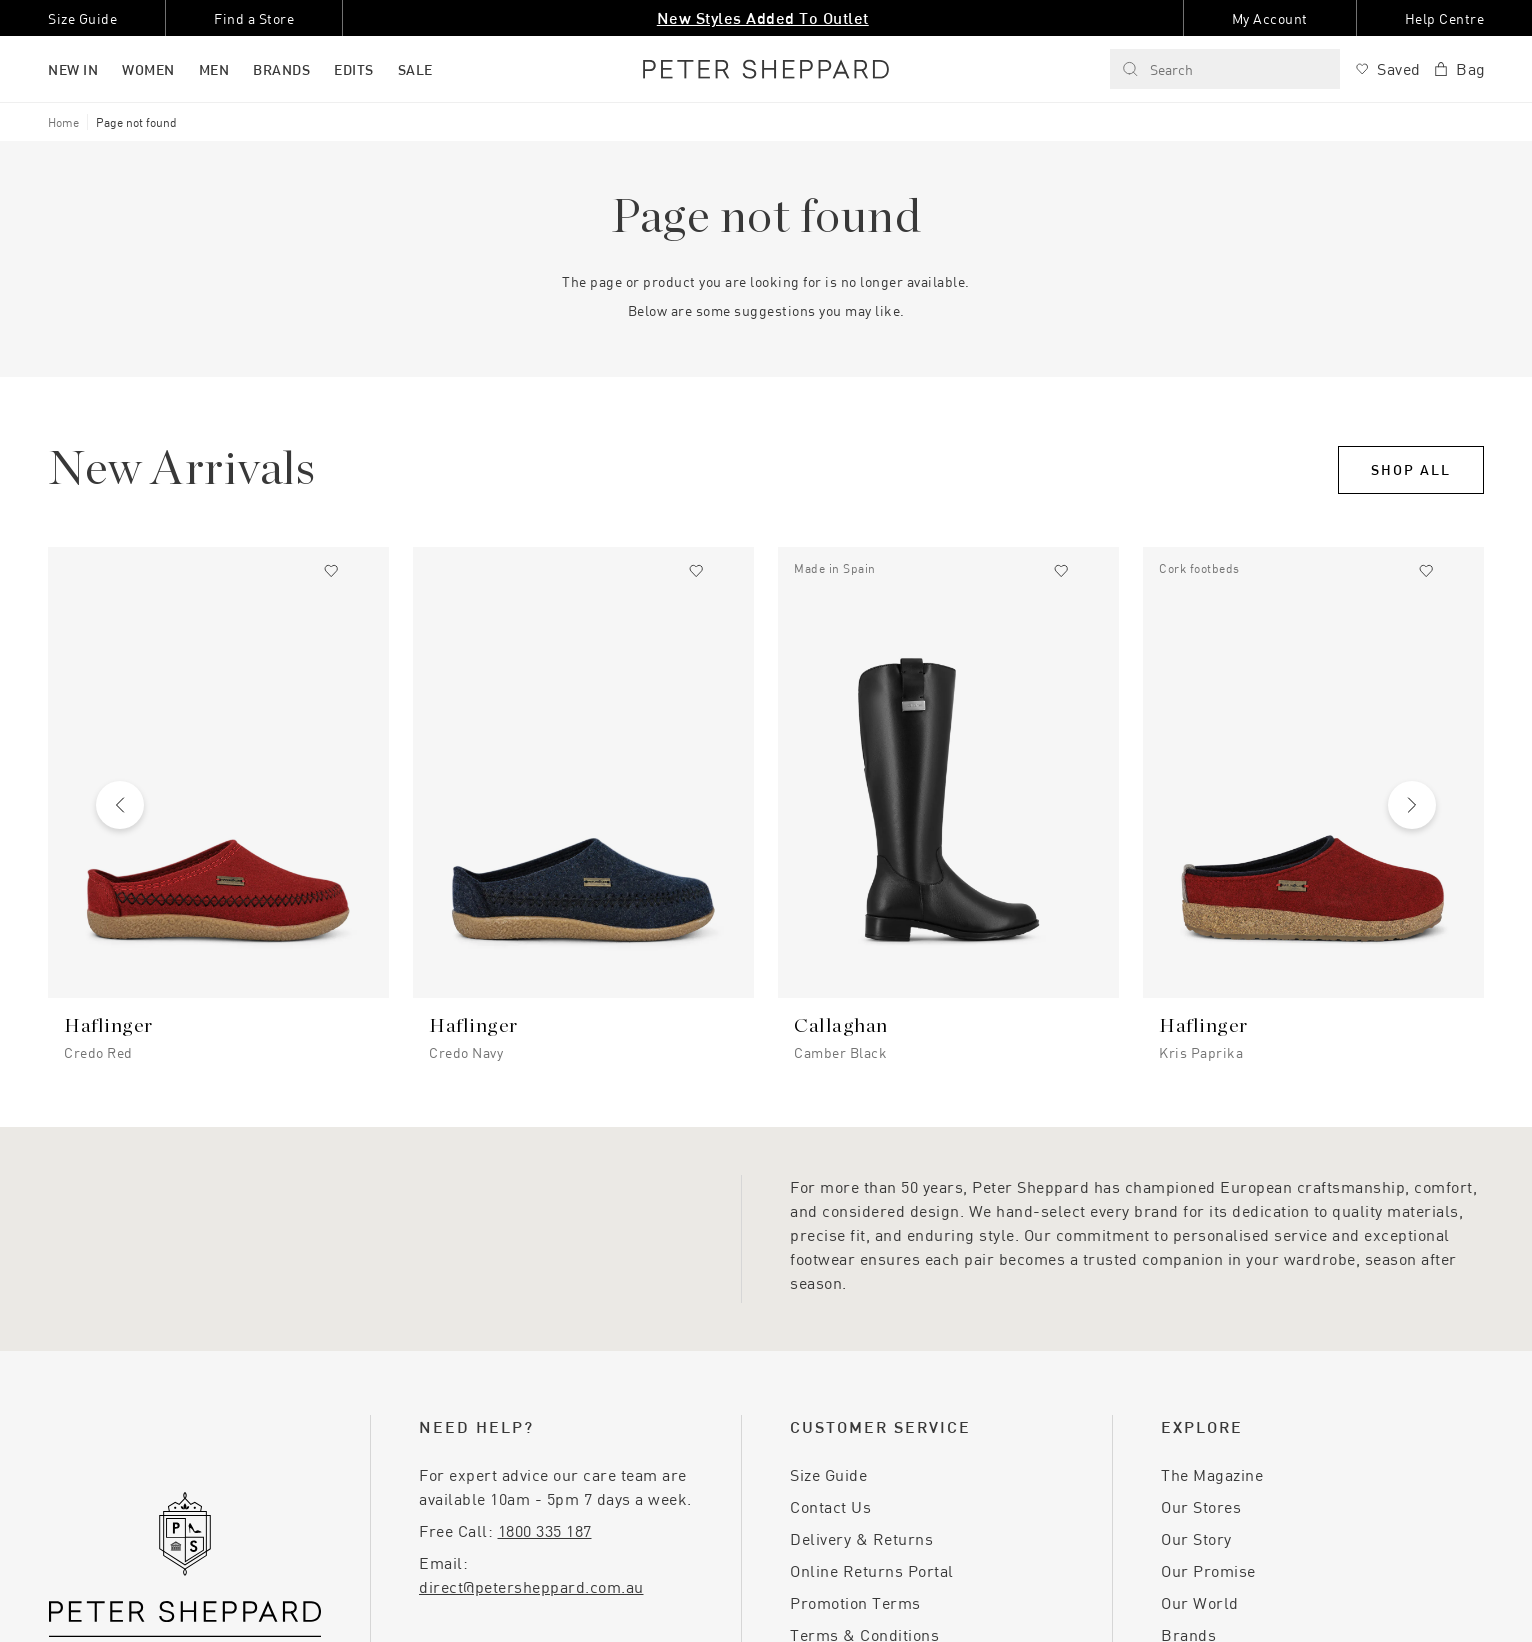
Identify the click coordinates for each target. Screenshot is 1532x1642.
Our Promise (1208, 1570)
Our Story (1196, 1538)
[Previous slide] (120, 805)
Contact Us (830, 1506)
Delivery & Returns (861, 1538)
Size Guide (828, 1474)
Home (63, 122)
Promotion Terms (855, 1602)
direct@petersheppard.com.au (531, 1586)
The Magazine (1212, 1474)
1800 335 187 (545, 1530)
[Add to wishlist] (331, 571)
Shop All (1411, 469)
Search (1157, 69)
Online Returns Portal (872, 1570)
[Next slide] (1412, 805)
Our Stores (1201, 1506)
